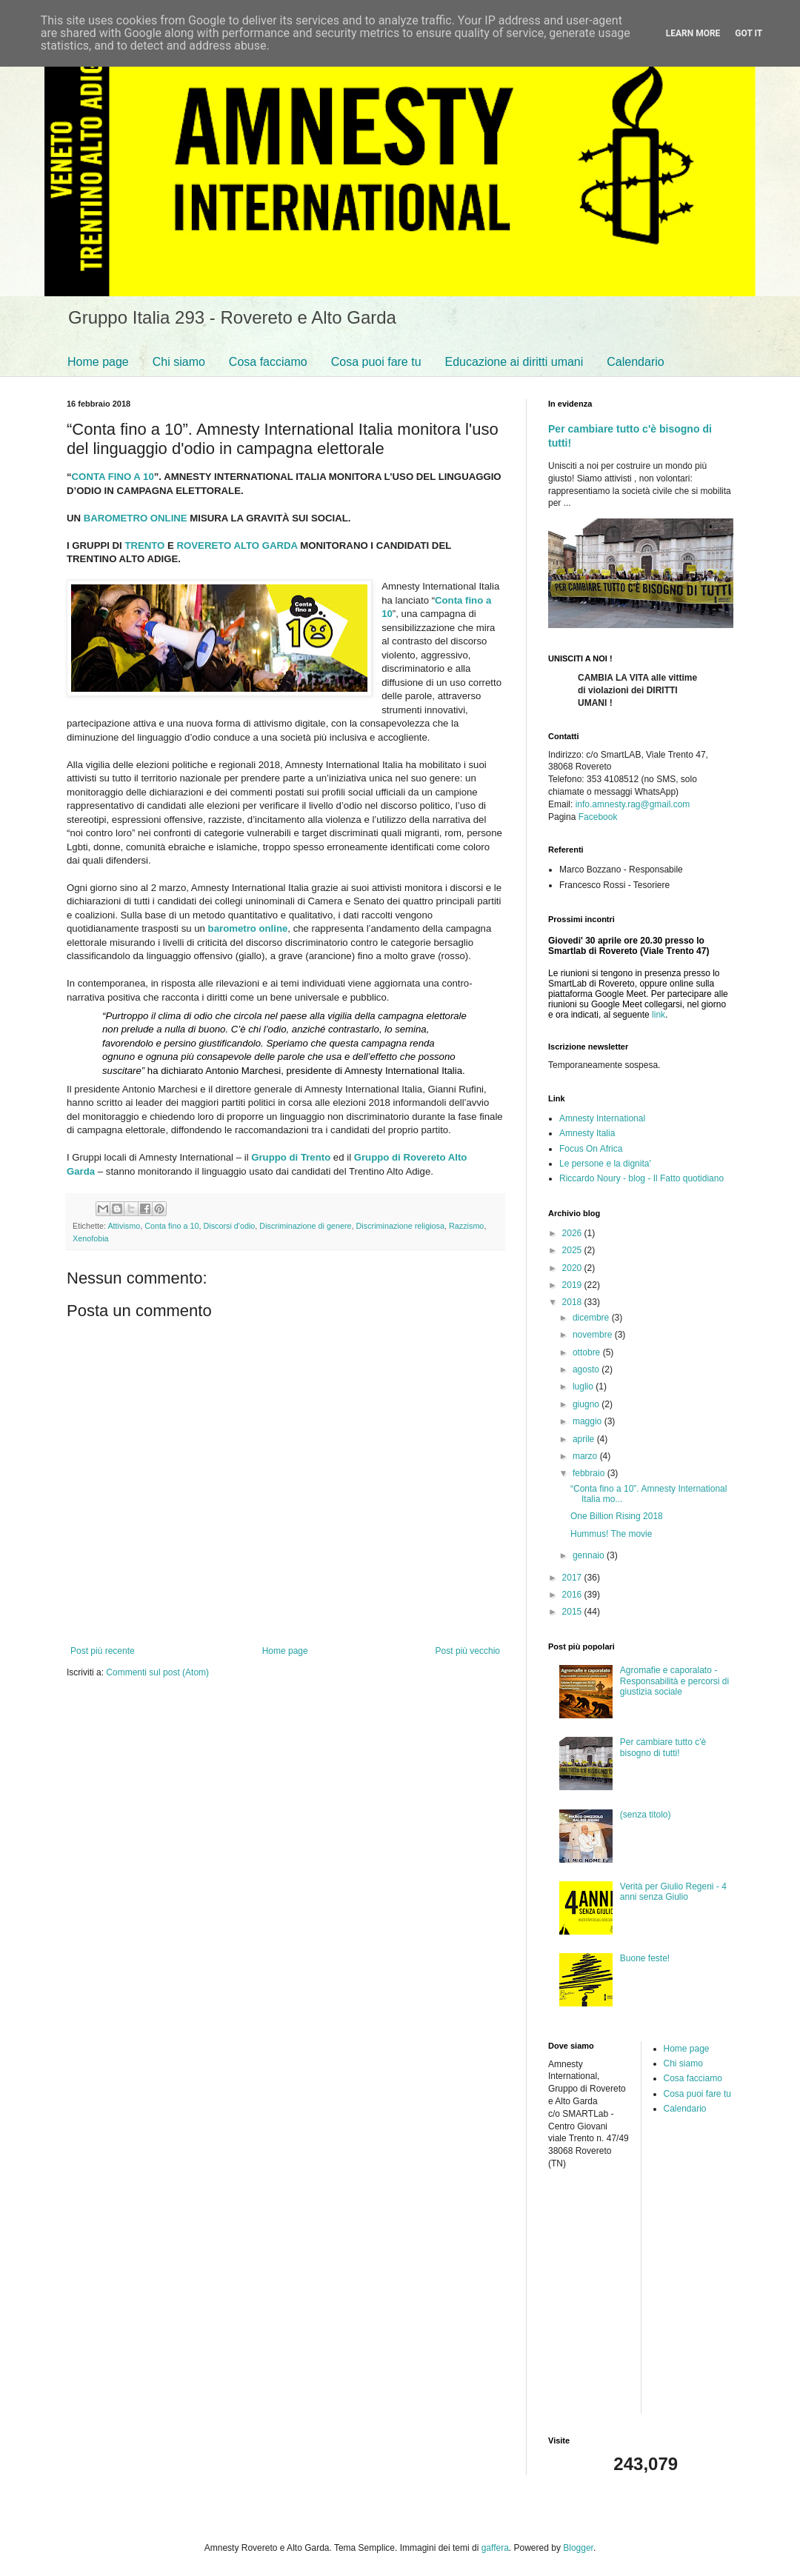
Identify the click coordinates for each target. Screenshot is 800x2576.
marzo (586, 1456)
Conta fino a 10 (171, 1225)
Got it (748, 33)
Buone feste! (645, 1958)
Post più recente (102, 1651)
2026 (573, 1233)
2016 (573, 1594)
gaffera (495, 2548)
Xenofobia (91, 1238)
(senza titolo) (645, 1814)
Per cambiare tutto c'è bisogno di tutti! (663, 1747)
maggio (588, 1421)
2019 (573, 1285)
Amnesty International (602, 1118)
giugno (587, 1404)
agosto (587, 1369)
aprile (585, 1439)
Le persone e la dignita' (605, 1163)
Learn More (693, 33)
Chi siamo (179, 362)
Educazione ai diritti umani (514, 362)
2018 (573, 1302)
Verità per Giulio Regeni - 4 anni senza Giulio (673, 1891)
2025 (573, 1250)
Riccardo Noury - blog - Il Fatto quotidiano (641, 1178)
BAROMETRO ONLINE (135, 518)
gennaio (590, 1555)
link (658, 1015)
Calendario (635, 362)
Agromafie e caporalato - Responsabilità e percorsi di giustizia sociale (674, 1681)
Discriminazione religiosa (400, 1225)
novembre (594, 1334)
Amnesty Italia (587, 1133)
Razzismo (466, 1225)
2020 (573, 1268)
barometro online (248, 928)
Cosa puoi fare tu (376, 362)
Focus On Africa (590, 1149)
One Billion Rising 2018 (616, 1516)
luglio (584, 1386)
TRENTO (144, 545)
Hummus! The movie (611, 1534)
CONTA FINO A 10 (113, 476)
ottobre (588, 1352)
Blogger (578, 2548)
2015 (573, 1611)
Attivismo (123, 1225)
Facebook (598, 817)
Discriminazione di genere (305, 1225)
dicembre (592, 1317)
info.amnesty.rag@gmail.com (633, 804)
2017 (573, 1577)
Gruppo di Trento (290, 1157)
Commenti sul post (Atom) (157, 1672)
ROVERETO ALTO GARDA (237, 545)
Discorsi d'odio (229, 1225)
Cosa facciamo (268, 362)
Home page (98, 362)
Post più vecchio (468, 1651)
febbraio (590, 1473)
